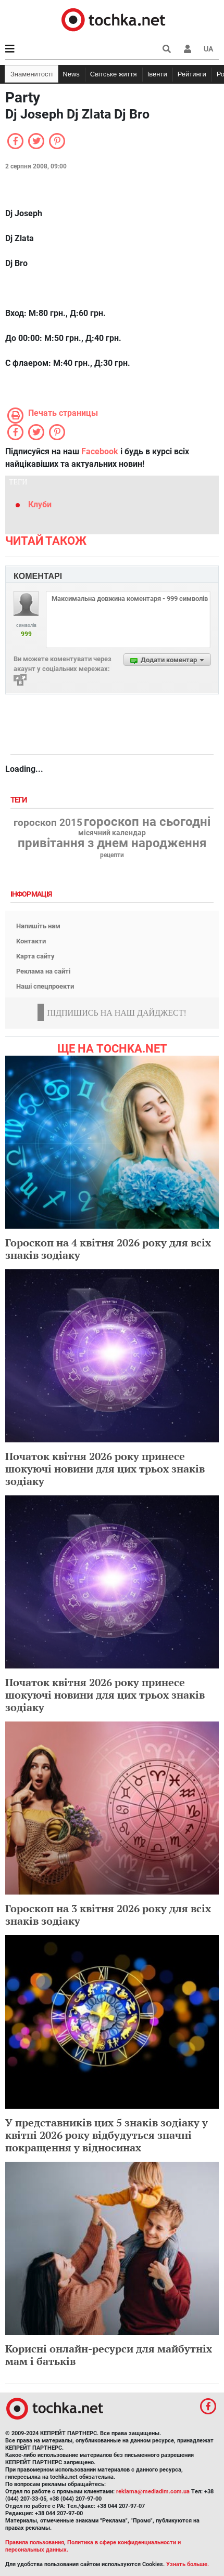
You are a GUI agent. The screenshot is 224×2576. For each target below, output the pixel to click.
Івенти (157, 74)
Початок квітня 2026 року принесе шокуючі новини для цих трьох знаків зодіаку (105, 1468)
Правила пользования (34, 2542)
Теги (19, 800)
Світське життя (113, 74)
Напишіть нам (38, 926)
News (71, 74)
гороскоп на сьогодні (147, 822)
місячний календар (112, 833)
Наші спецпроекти (45, 986)
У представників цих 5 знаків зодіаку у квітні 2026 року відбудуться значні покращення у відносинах (106, 2134)
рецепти (112, 855)
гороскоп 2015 (48, 823)
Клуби (40, 504)
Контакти (31, 941)
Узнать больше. (187, 2564)
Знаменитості (31, 74)
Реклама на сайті (43, 971)
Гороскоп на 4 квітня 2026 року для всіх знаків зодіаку (108, 1249)
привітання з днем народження (112, 843)
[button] (187, 49)
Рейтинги (192, 74)
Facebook (99, 451)
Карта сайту (35, 956)
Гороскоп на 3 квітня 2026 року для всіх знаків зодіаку (108, 1914)
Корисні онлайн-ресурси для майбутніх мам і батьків (108, 2355)
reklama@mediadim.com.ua (153, 2491)
